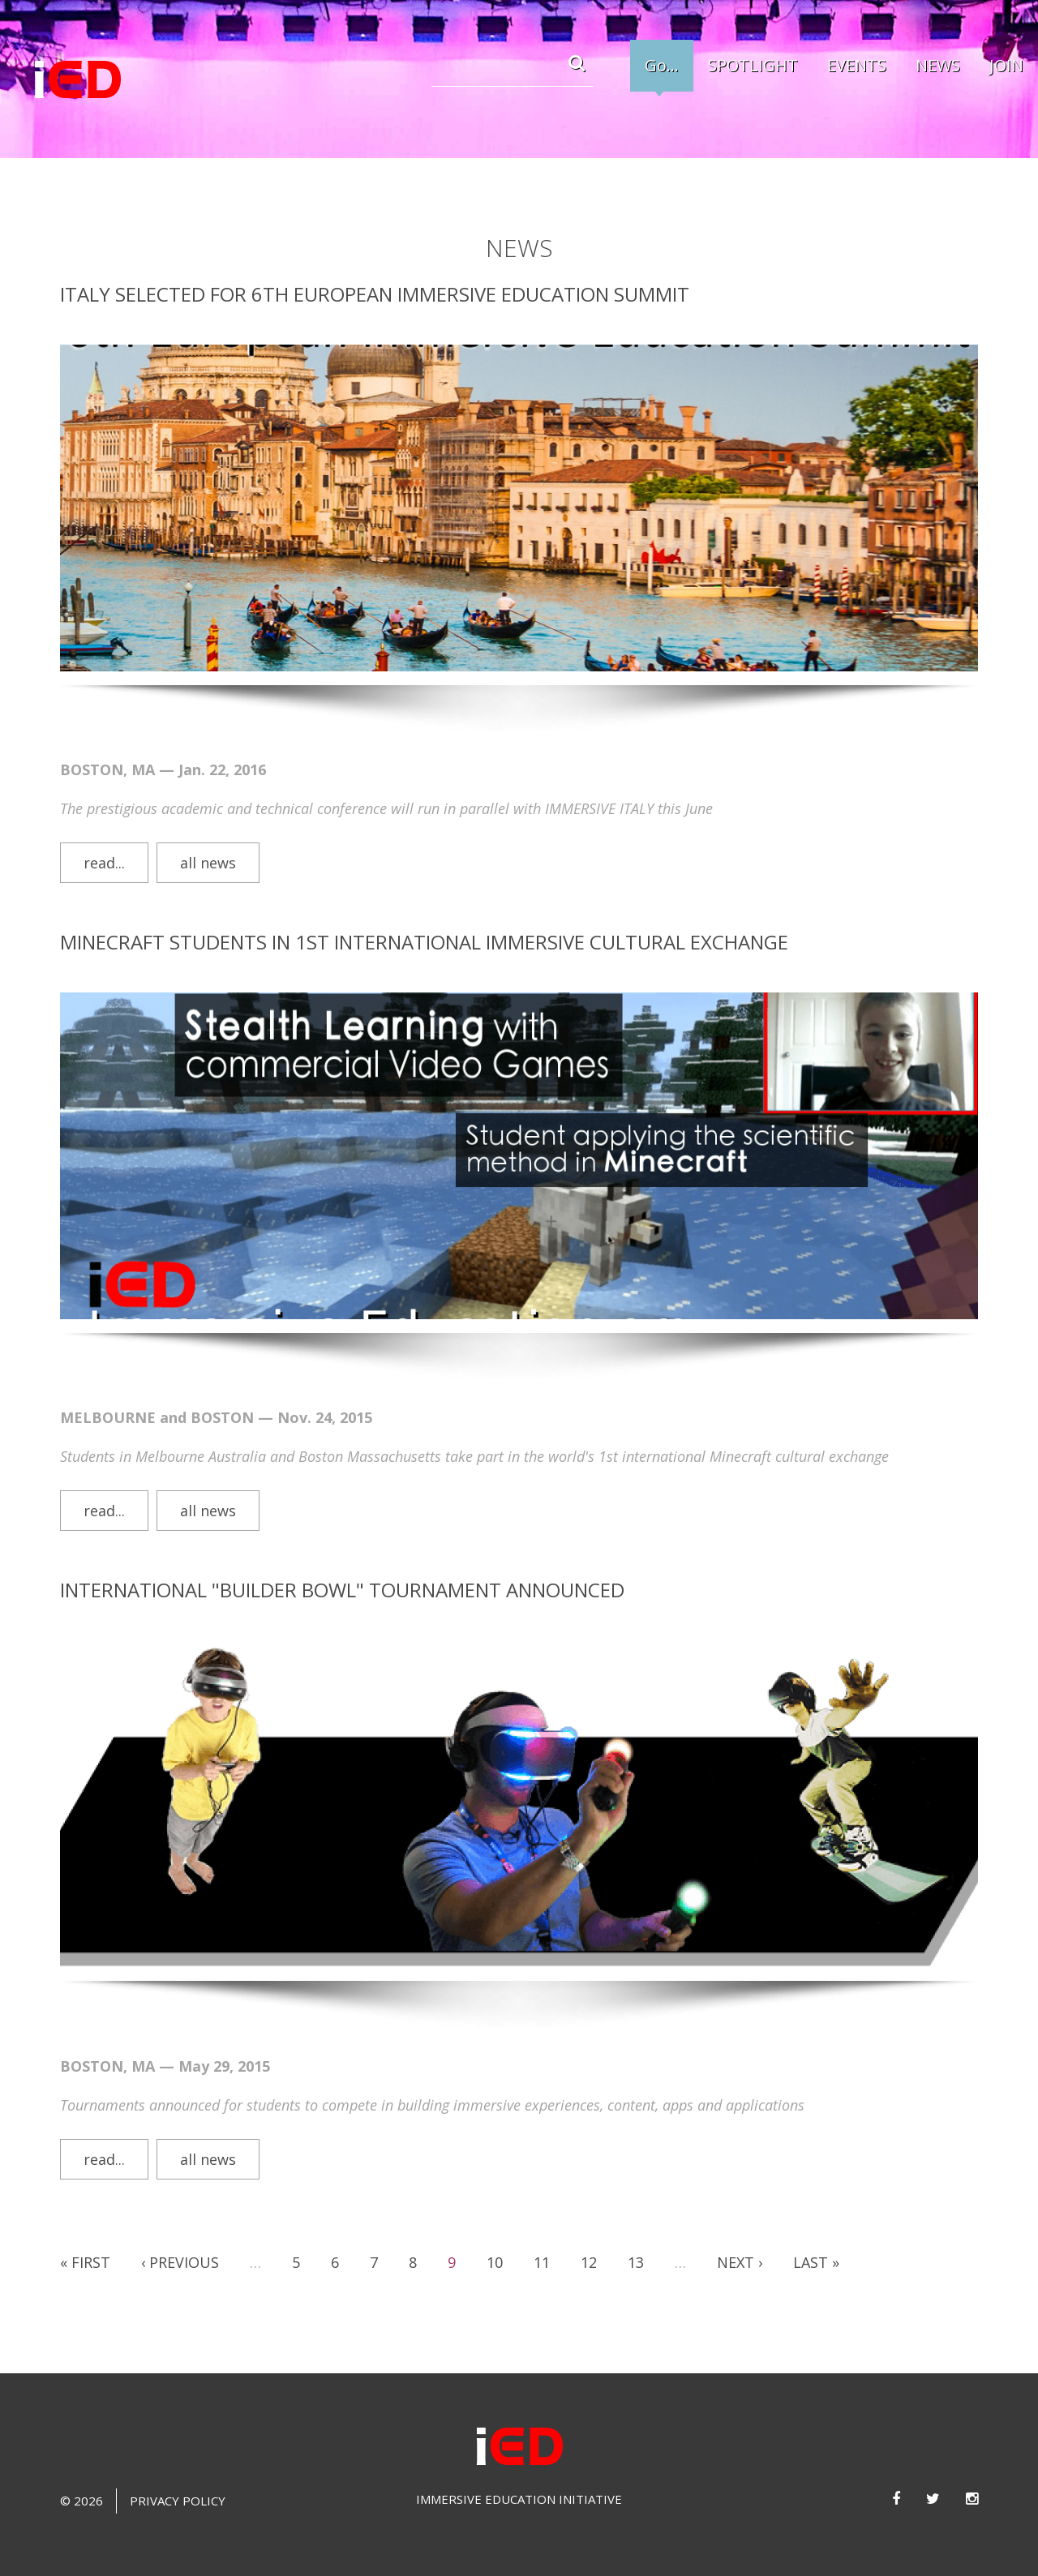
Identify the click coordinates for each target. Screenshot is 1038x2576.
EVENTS (856, 65)
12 (589, 2243)
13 (636, 2243)
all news (208, 844)
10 (495, 2243)
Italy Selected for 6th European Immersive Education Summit (374, 275)
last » (816, 2243)
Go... (662, 65)
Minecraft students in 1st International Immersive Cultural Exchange (424, 923)
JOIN (1006, 65)
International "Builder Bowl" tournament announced (342, 1571)
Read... (104, 844)
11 (542, 2243)
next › (739, 2243)
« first (85, 2243)
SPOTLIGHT (753, 65)
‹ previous (180, 2243)
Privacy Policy (177, 2482)
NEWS (938, 65)
